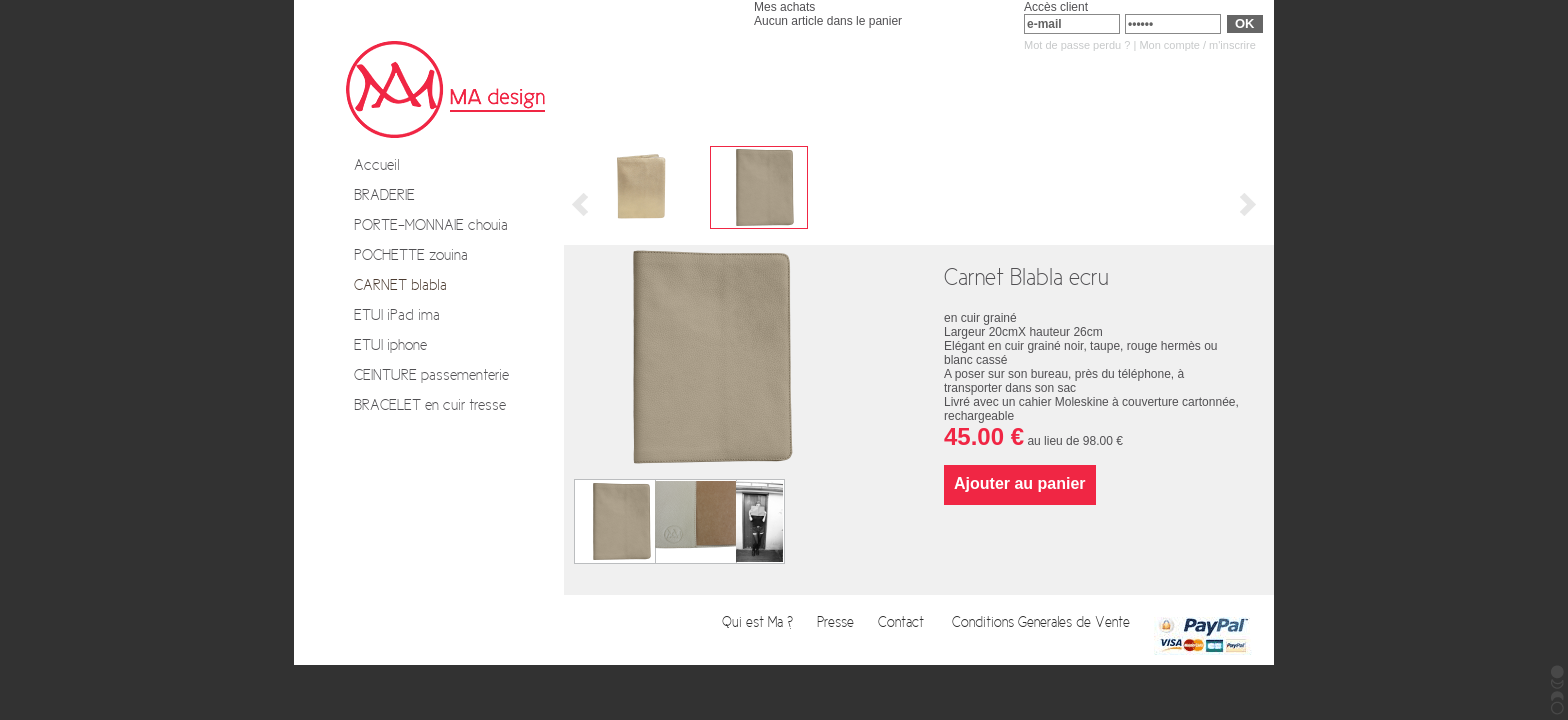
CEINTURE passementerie (431, 375)
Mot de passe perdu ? (1077, 45)
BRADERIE (384, 195)
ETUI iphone (390, 345)
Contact (905, 622)
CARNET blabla (400, 285)
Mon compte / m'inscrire (1197, 45)
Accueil (377, 165)
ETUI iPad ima (397, 315)
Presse (837, 622)
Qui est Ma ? (759, 622)
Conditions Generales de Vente (1043, 622)
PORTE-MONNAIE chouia (431, 225)
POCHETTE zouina (411, 255)
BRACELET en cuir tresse (430, 405)
